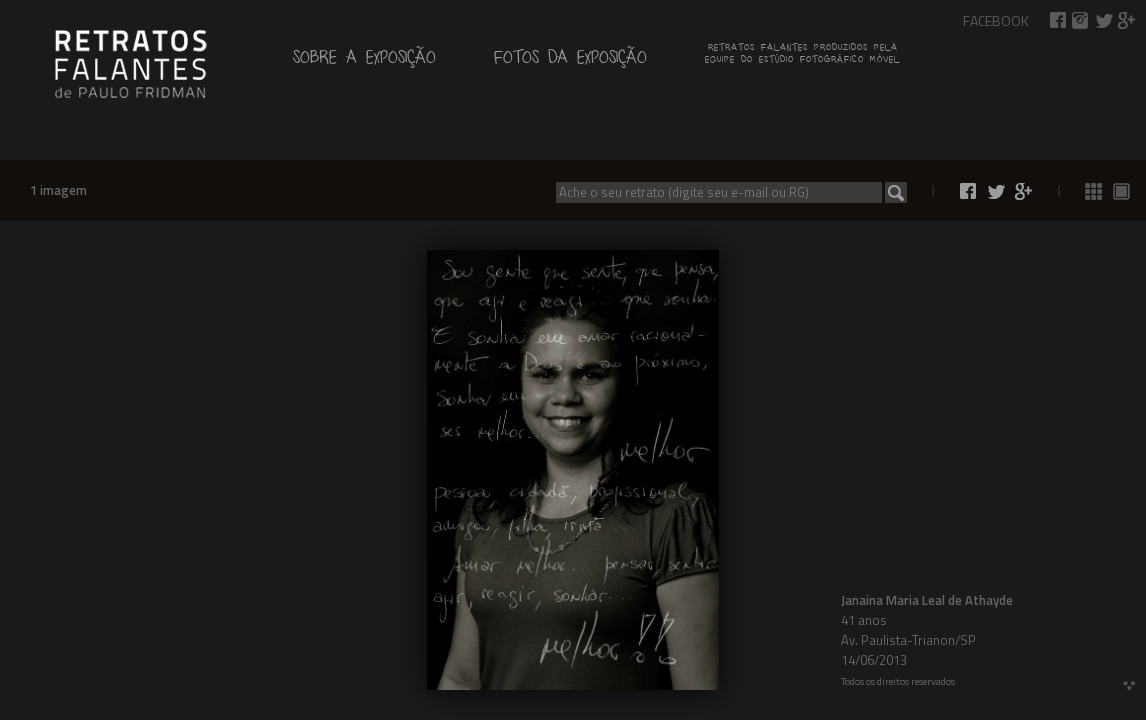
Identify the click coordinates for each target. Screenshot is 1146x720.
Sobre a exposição (364, 61)
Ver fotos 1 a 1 (1122, 191)
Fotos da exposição (570, 61)
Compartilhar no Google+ (1127, 20)
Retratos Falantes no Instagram (1081, 20)
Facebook (996, 20)
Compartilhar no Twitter (1104, 20)
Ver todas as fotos (1094, 191)
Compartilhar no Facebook (1058, 20)
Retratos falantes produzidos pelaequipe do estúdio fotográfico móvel (802, 56)
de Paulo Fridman (130, 62)
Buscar (896, 192)
